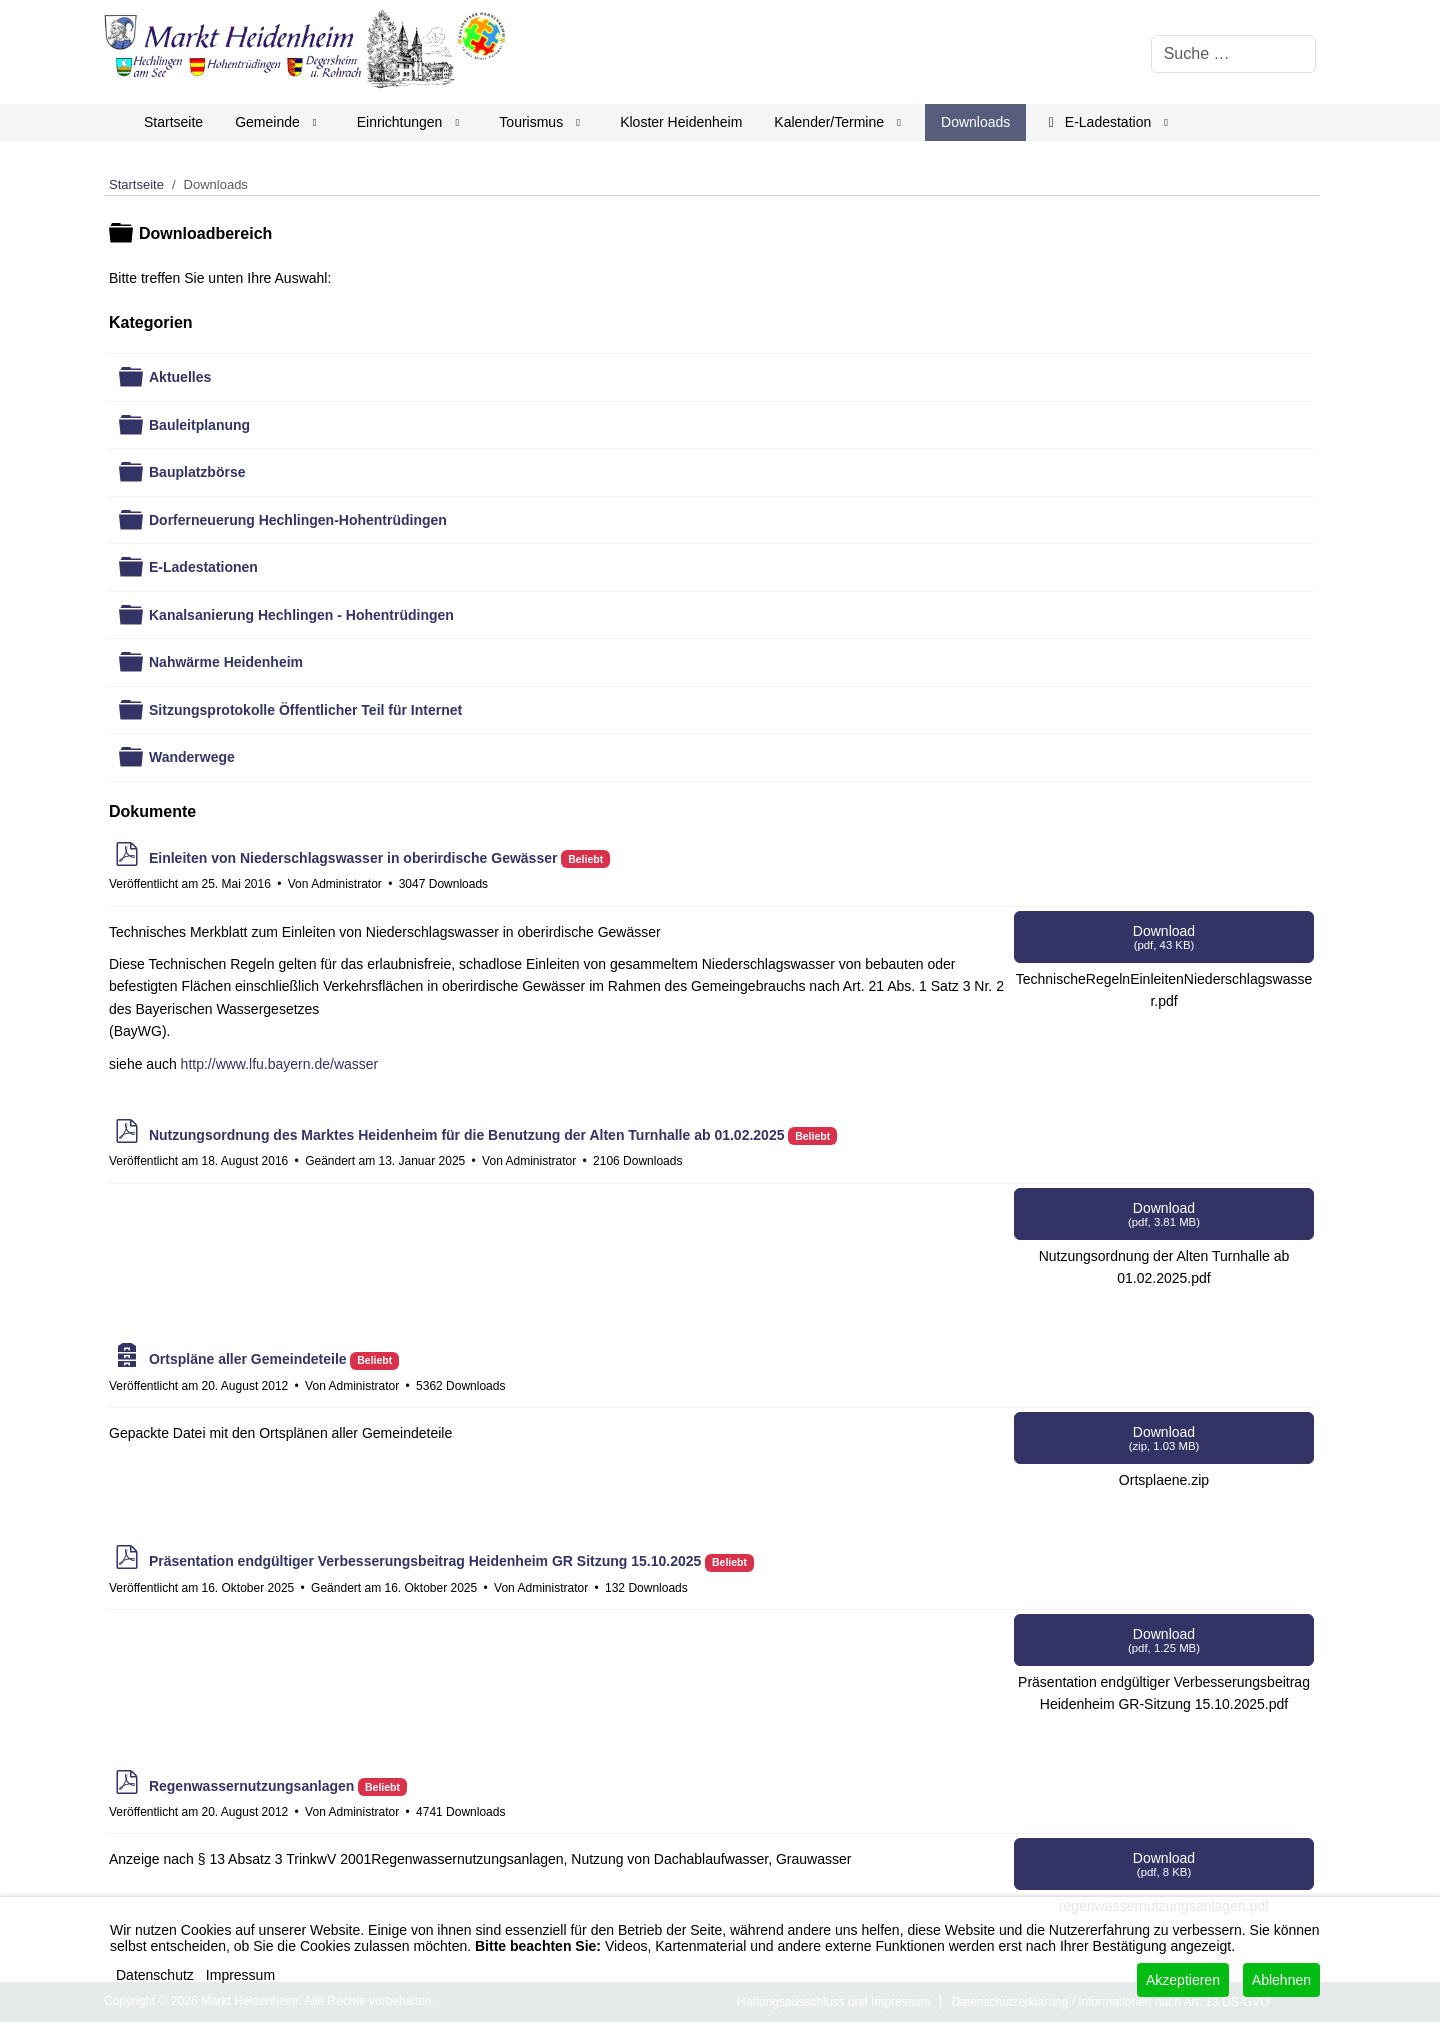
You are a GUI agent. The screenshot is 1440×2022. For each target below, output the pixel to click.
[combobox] (1233, 54)
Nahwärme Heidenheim (226, 662)
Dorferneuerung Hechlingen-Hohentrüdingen (298, 520)
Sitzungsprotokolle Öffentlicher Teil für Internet (305, 710)
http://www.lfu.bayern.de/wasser (280, 1064)
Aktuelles (180, 377)
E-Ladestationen (203, 567)
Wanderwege (192, 757)
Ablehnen (1281, 1980)
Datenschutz (155, 1975)
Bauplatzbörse (197, 472)
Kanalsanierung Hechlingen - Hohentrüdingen (301, 615)
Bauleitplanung (199, 425)
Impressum (240, 1975)
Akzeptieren (1183, 1980)
